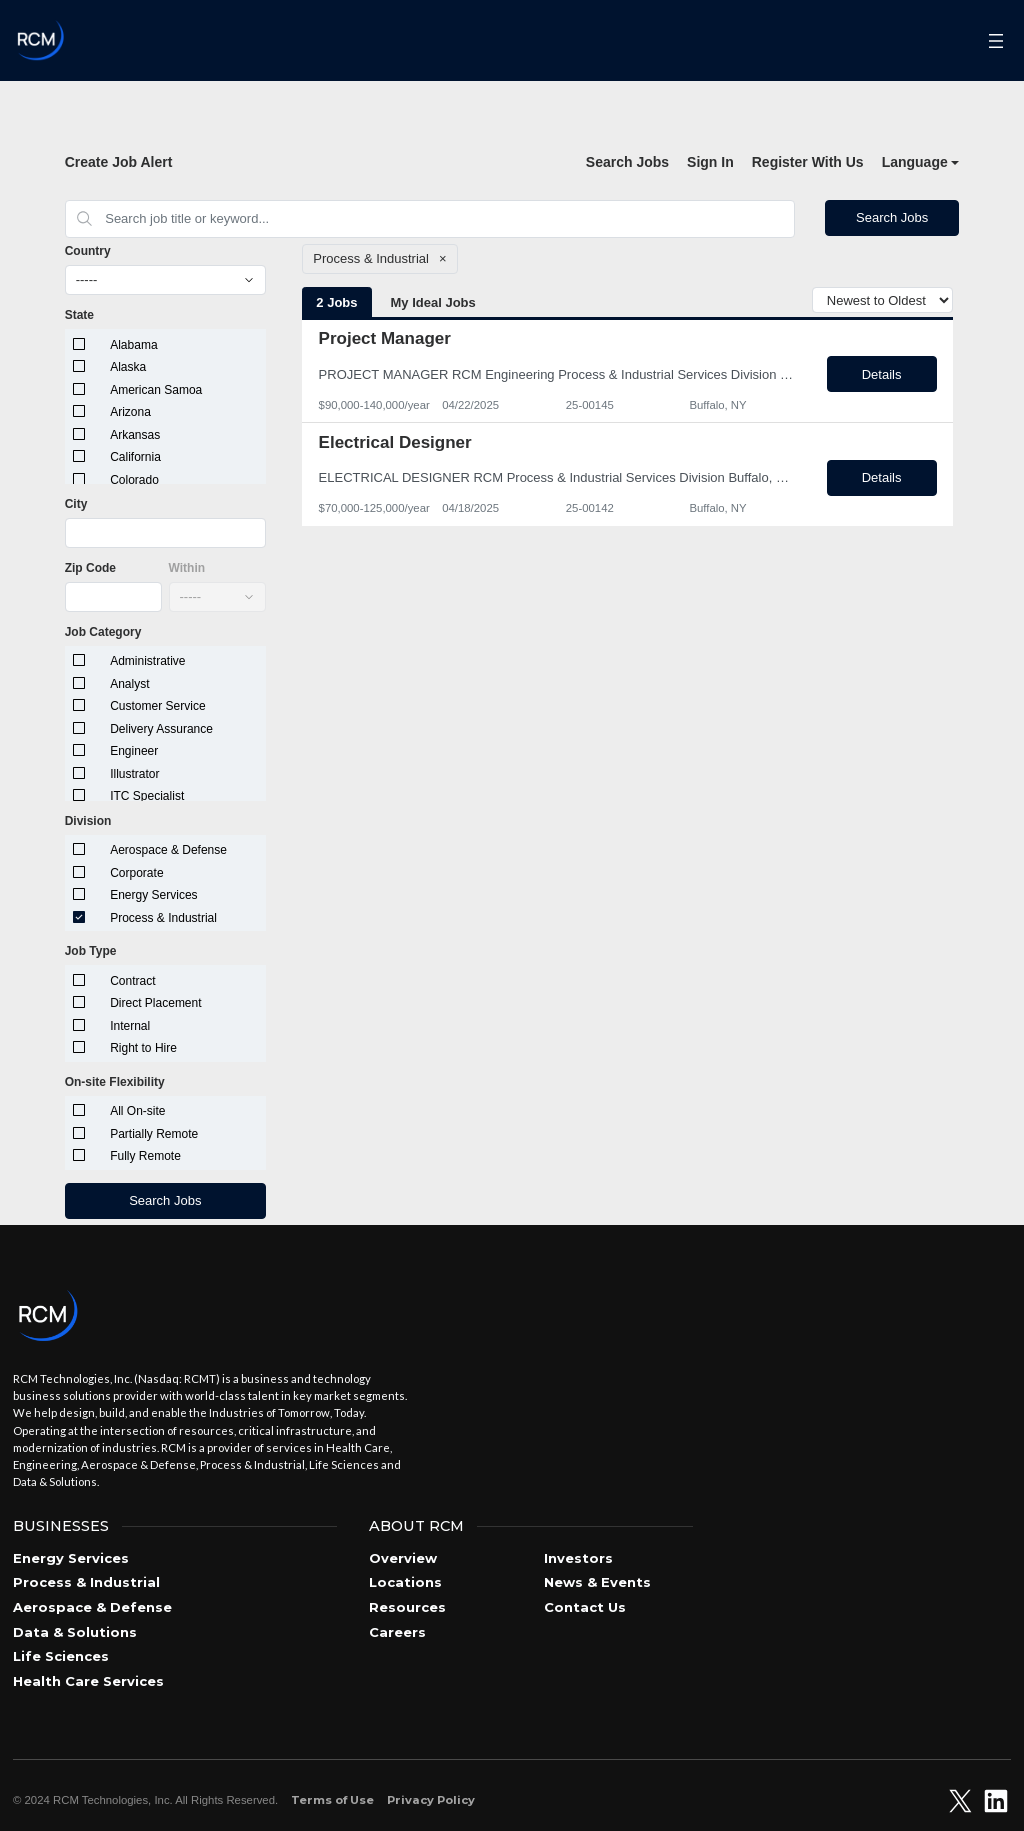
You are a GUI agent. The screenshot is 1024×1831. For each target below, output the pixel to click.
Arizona (130, 412)
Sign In (710, 162)
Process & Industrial (163, 918)
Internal (130, 1026)
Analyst (129, 684)
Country (88, 251)
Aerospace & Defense (168, 850)
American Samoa (156, 390)
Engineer (134, 751)
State (79, 315)
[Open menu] (996, 40)
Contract (132, 981)
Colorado (134, 480)
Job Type (91, 951)
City (76, 504)
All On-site (137, 1111)
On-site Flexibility (115, 1082)
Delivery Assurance (161, 729)
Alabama (133, 345)
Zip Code (90, 568)
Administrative (147, 661)
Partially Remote (154, 1134)
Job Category (103, 632)
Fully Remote (145, 1156)
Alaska (128, 367)
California (135, 457)
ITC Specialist (147, 796)
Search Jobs (627, 162)
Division (88, 821)
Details (882, 374)
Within (187, 568)
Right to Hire (143, 1048)
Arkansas (135, 435)
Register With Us (808, 162)
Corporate (136, 873)
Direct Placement (155, 1003)
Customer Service (157, 706)
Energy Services (153, 895)
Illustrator (134, 774)
